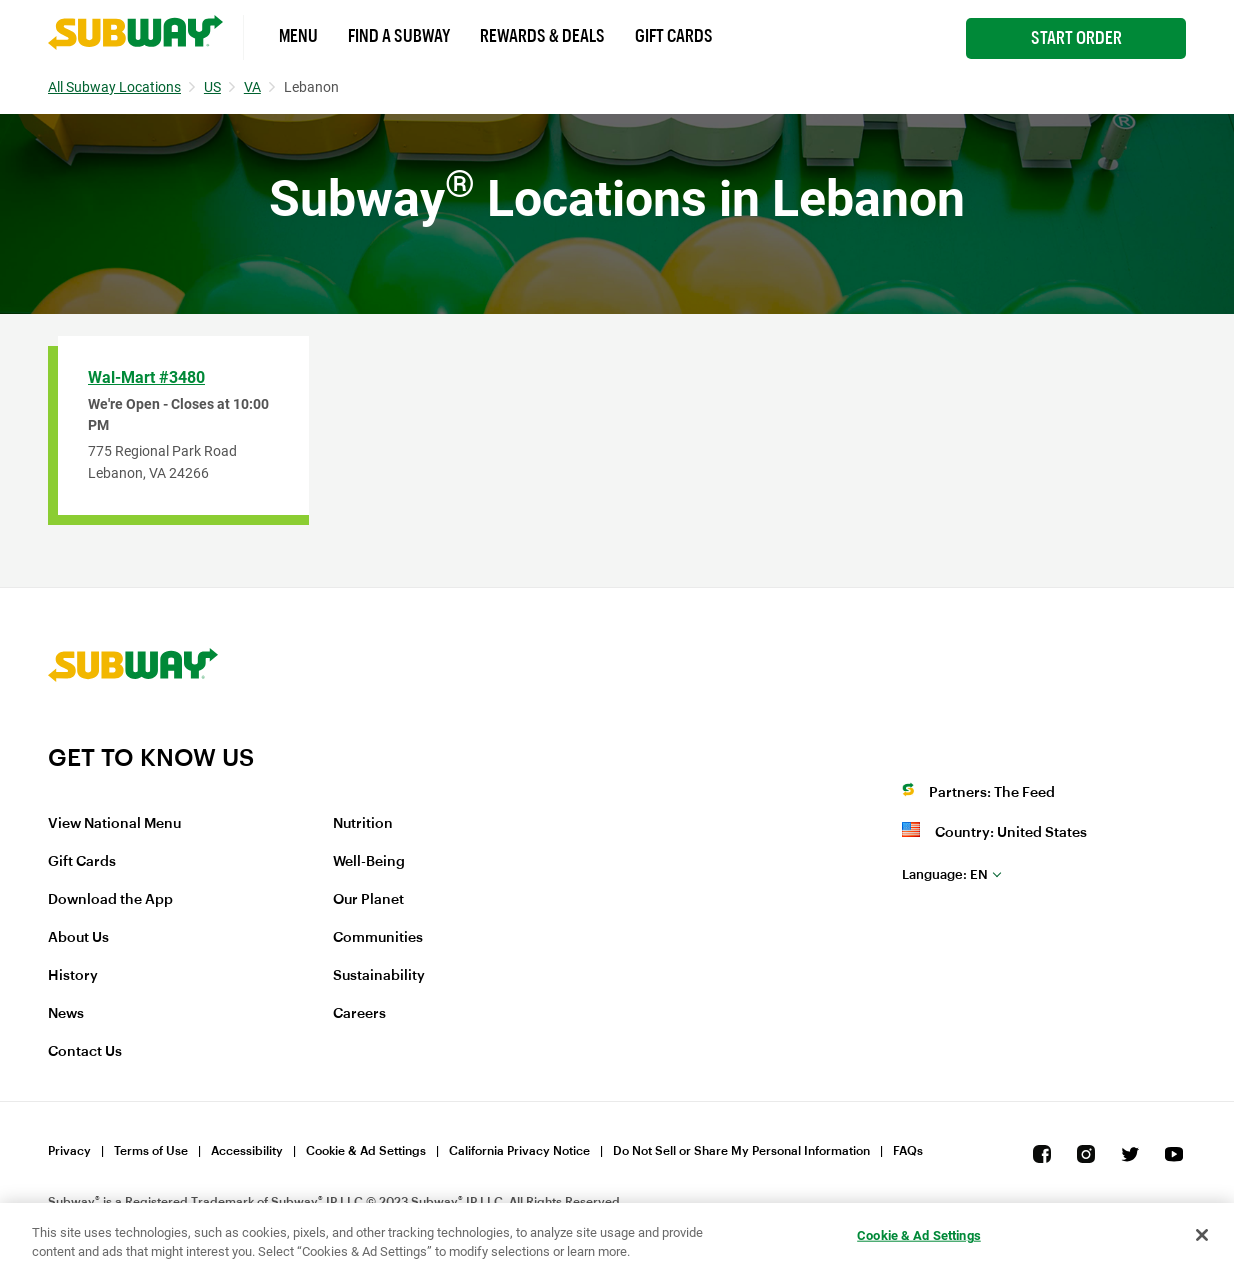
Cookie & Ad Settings (366, 1151)
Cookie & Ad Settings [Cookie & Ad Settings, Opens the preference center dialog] (919, 1235)
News (66, 1014)
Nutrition (363, 824)
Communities (378, 938)
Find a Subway (399, 36)
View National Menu (114, 824)
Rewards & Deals (542, 36)
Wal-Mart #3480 (146, 377)
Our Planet (368, 900)
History (73, 976)
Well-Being (369, 862)
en (945, 874)
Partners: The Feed (992, 793)
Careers (359, 1014)
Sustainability (379, 976)
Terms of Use (151, 1151)
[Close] (1202, 1235)
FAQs (908, 1151)
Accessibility (247, 1151)
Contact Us (85, 1052)
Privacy (69, 1151)
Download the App (110, 900)
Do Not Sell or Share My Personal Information (741, 1151)
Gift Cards (674, 36)
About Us (78, 938)
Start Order (1076, 38)
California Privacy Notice (519, 1151)
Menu (298, 36)
